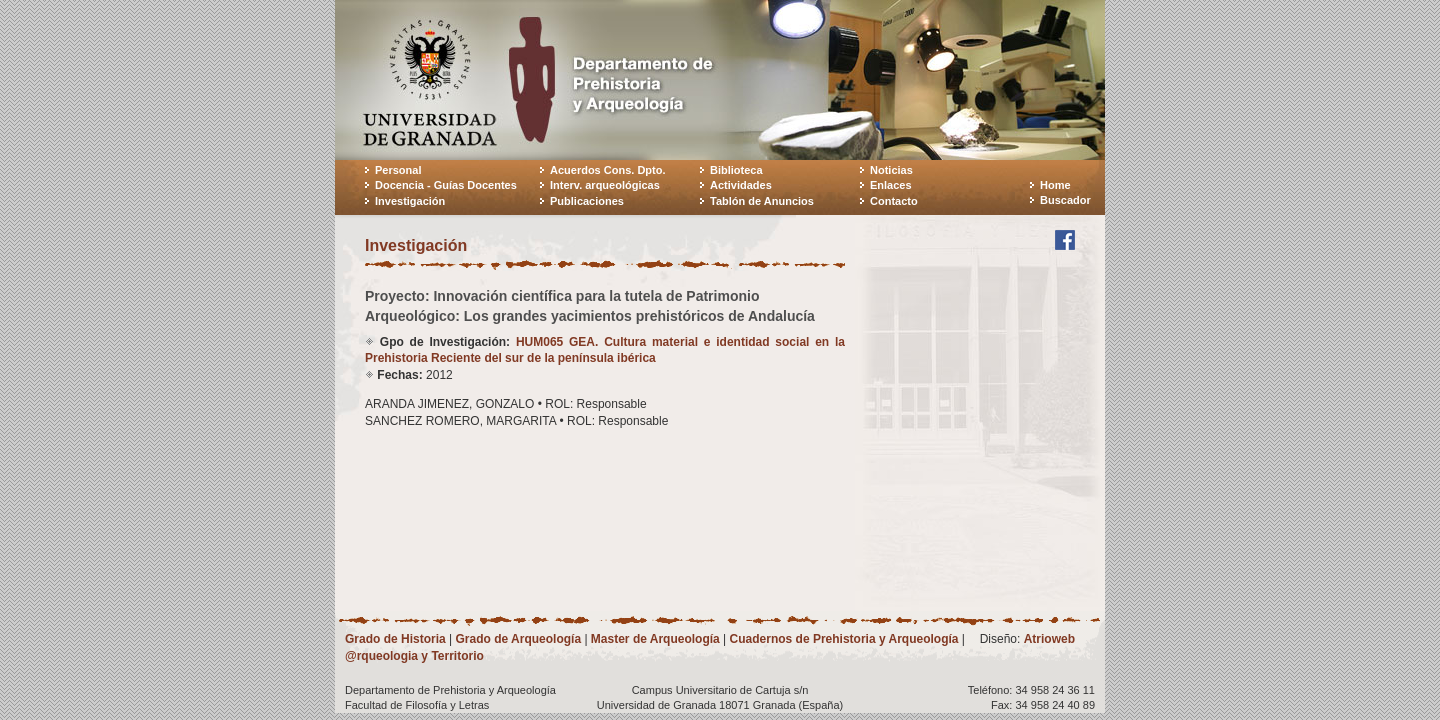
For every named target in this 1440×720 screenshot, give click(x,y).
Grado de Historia (395, 639)
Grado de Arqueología (518, 639)
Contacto (894, 201)
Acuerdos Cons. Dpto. (608, 170)
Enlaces (891, 185)
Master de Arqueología (655, 639)
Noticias (891, 170)
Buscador (1065, 200)
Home (1055, 185)
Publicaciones (587, 201)
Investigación (410, 201)
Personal (398, 170)
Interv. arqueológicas (605, 185)
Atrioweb (1049, 639)
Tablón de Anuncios (762, 201)
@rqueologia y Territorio (414, 656)
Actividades (741, 185)
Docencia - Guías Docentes (446, 185)
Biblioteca (736, 170)
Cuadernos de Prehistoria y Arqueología (844, 639)
